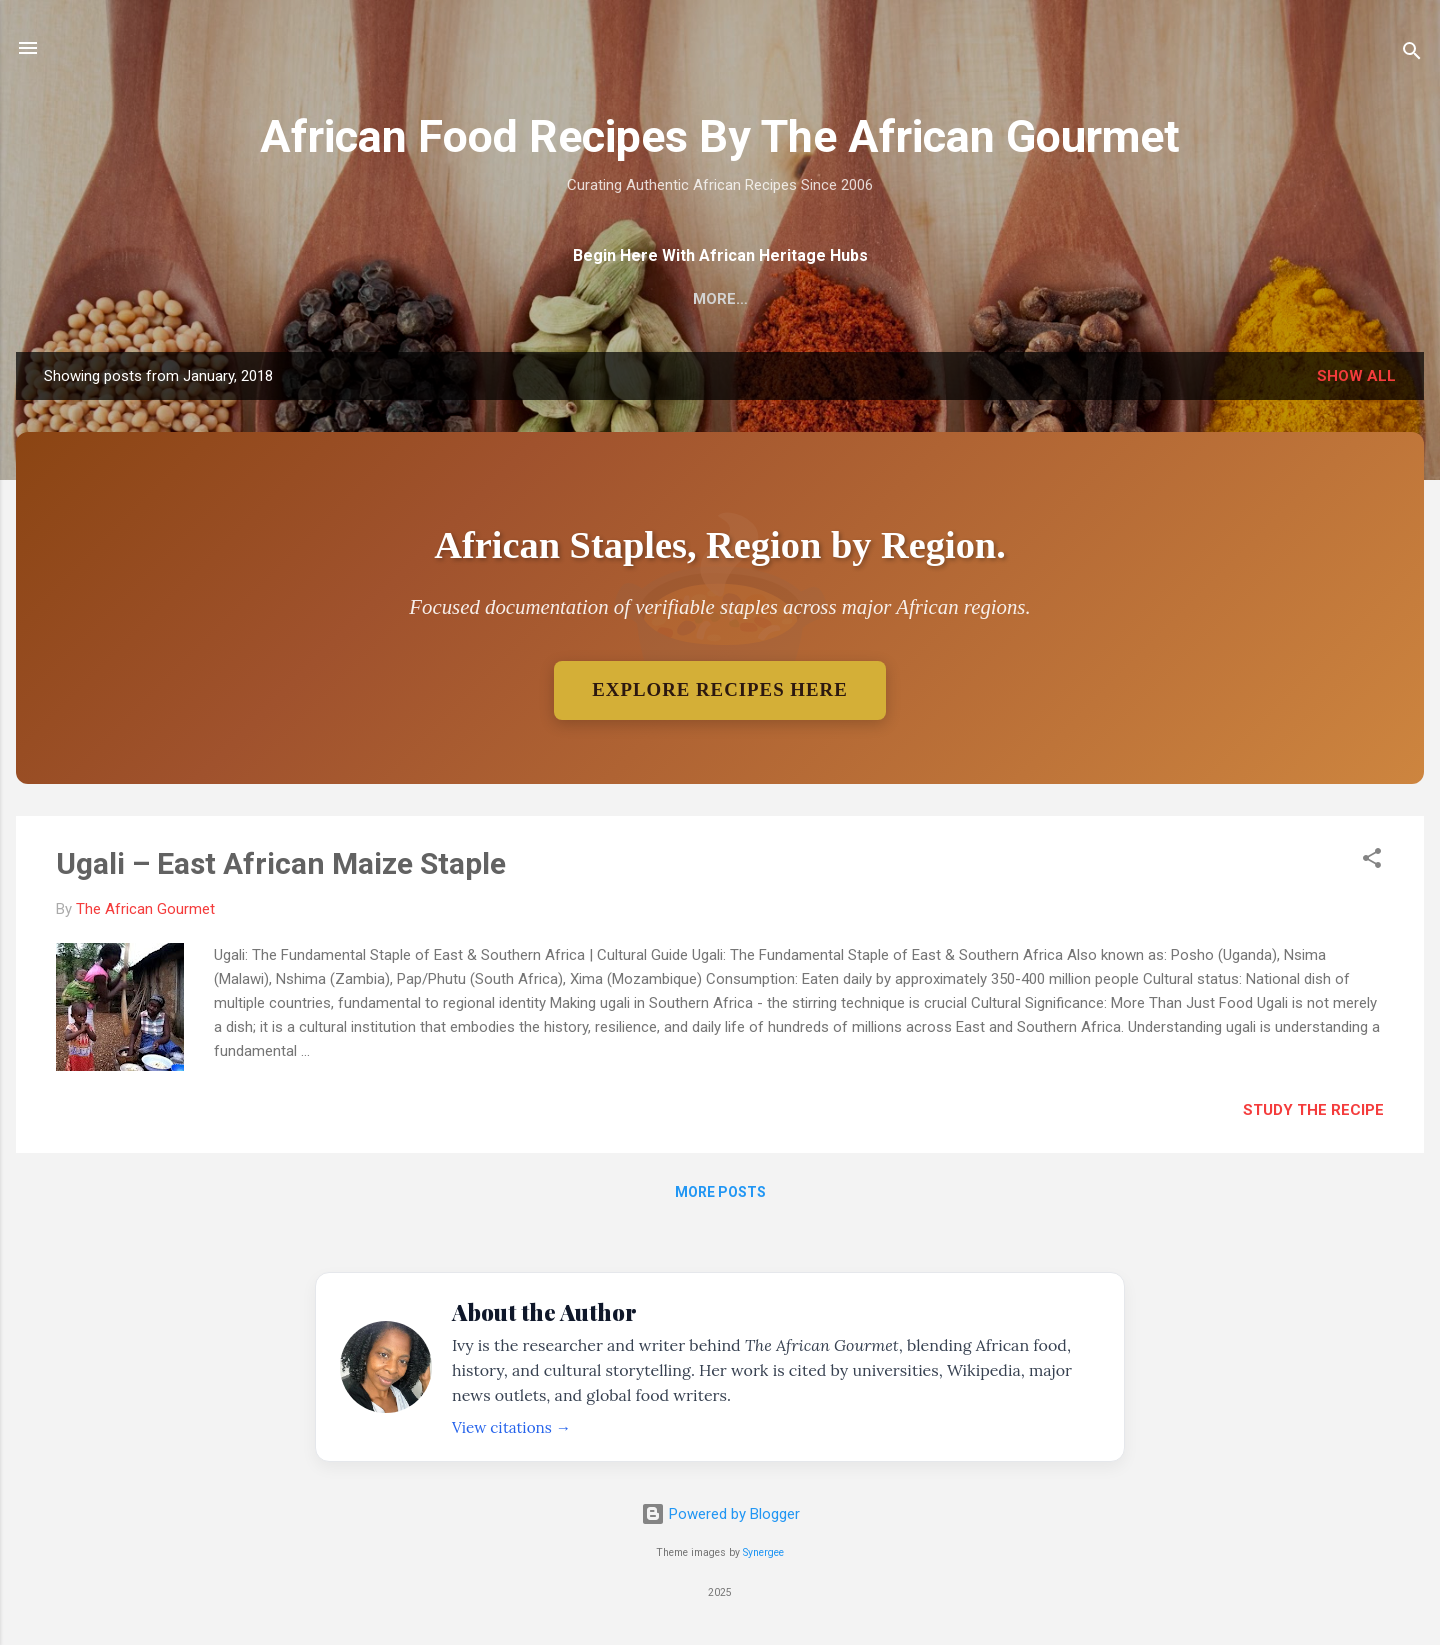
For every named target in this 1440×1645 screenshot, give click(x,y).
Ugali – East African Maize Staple (281, 864)
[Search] (1412, 54)
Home (416, 299)
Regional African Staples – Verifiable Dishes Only (685, 299)
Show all (1356, 376)
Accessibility (989, 299)
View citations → (511, 1427)
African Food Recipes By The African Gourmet (720, 136)
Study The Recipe (1313, 1112)
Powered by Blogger (720, 1514)
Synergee (763, 1553)
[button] (1372, 862)
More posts (720, 1194)
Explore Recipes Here (720, 690)
